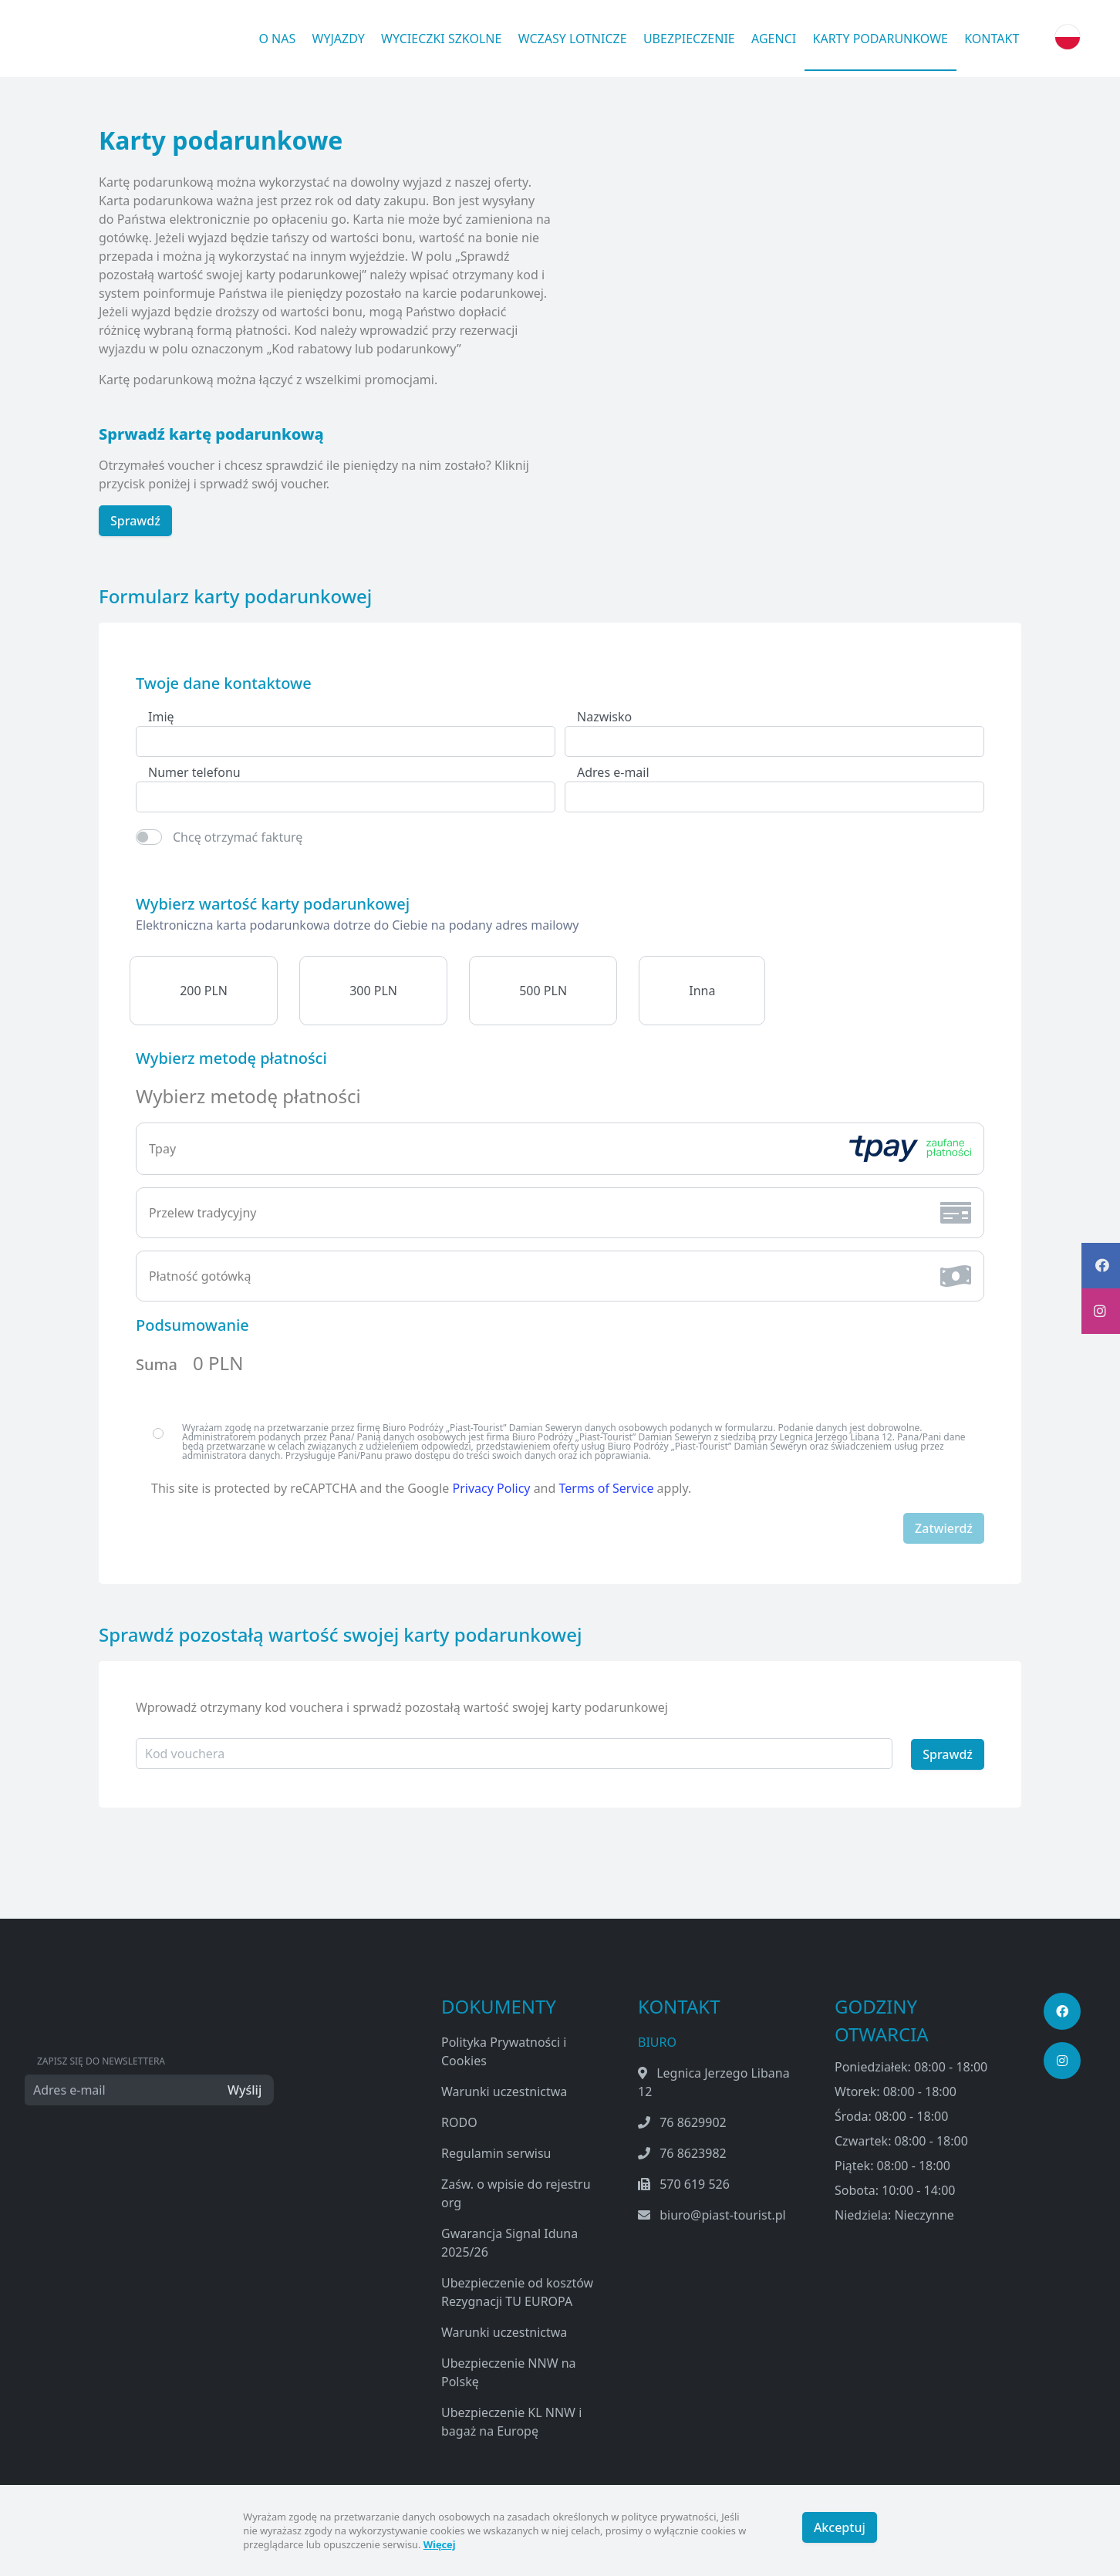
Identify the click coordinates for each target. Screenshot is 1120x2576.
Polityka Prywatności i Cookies (503, 2050)
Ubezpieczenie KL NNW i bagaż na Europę (511, 2420)
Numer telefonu (194, 772)
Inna (702, 990)
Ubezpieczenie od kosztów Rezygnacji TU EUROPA (517, 2290)
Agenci (773, 38)
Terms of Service (606, 1488)
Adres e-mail (613, 772)
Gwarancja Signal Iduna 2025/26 (509, 2241)
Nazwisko (604, 716)
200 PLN (204, 990)
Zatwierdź (944, 1528)
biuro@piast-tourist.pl (723, 2213)
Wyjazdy (338, 38)
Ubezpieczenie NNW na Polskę (508, 2371)
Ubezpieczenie (689, 38)
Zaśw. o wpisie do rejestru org (516, 2192)
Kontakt (991, 38)
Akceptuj (839, 2530)
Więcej (439, 2544)
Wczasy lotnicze (572, 38)
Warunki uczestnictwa (504, 2089)
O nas (276, 38)
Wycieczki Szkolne (441, 38)
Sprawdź (135, 520)
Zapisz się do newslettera (101, 2059)
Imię (161, 716)
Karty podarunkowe (880, 38)
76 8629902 (693, 2120)
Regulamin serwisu (496, 2151)
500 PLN (543, 990)
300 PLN (373, 990)
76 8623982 (693, 2151)
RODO (459, 2120)
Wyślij (244, 2088)
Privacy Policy (492, 1488)
